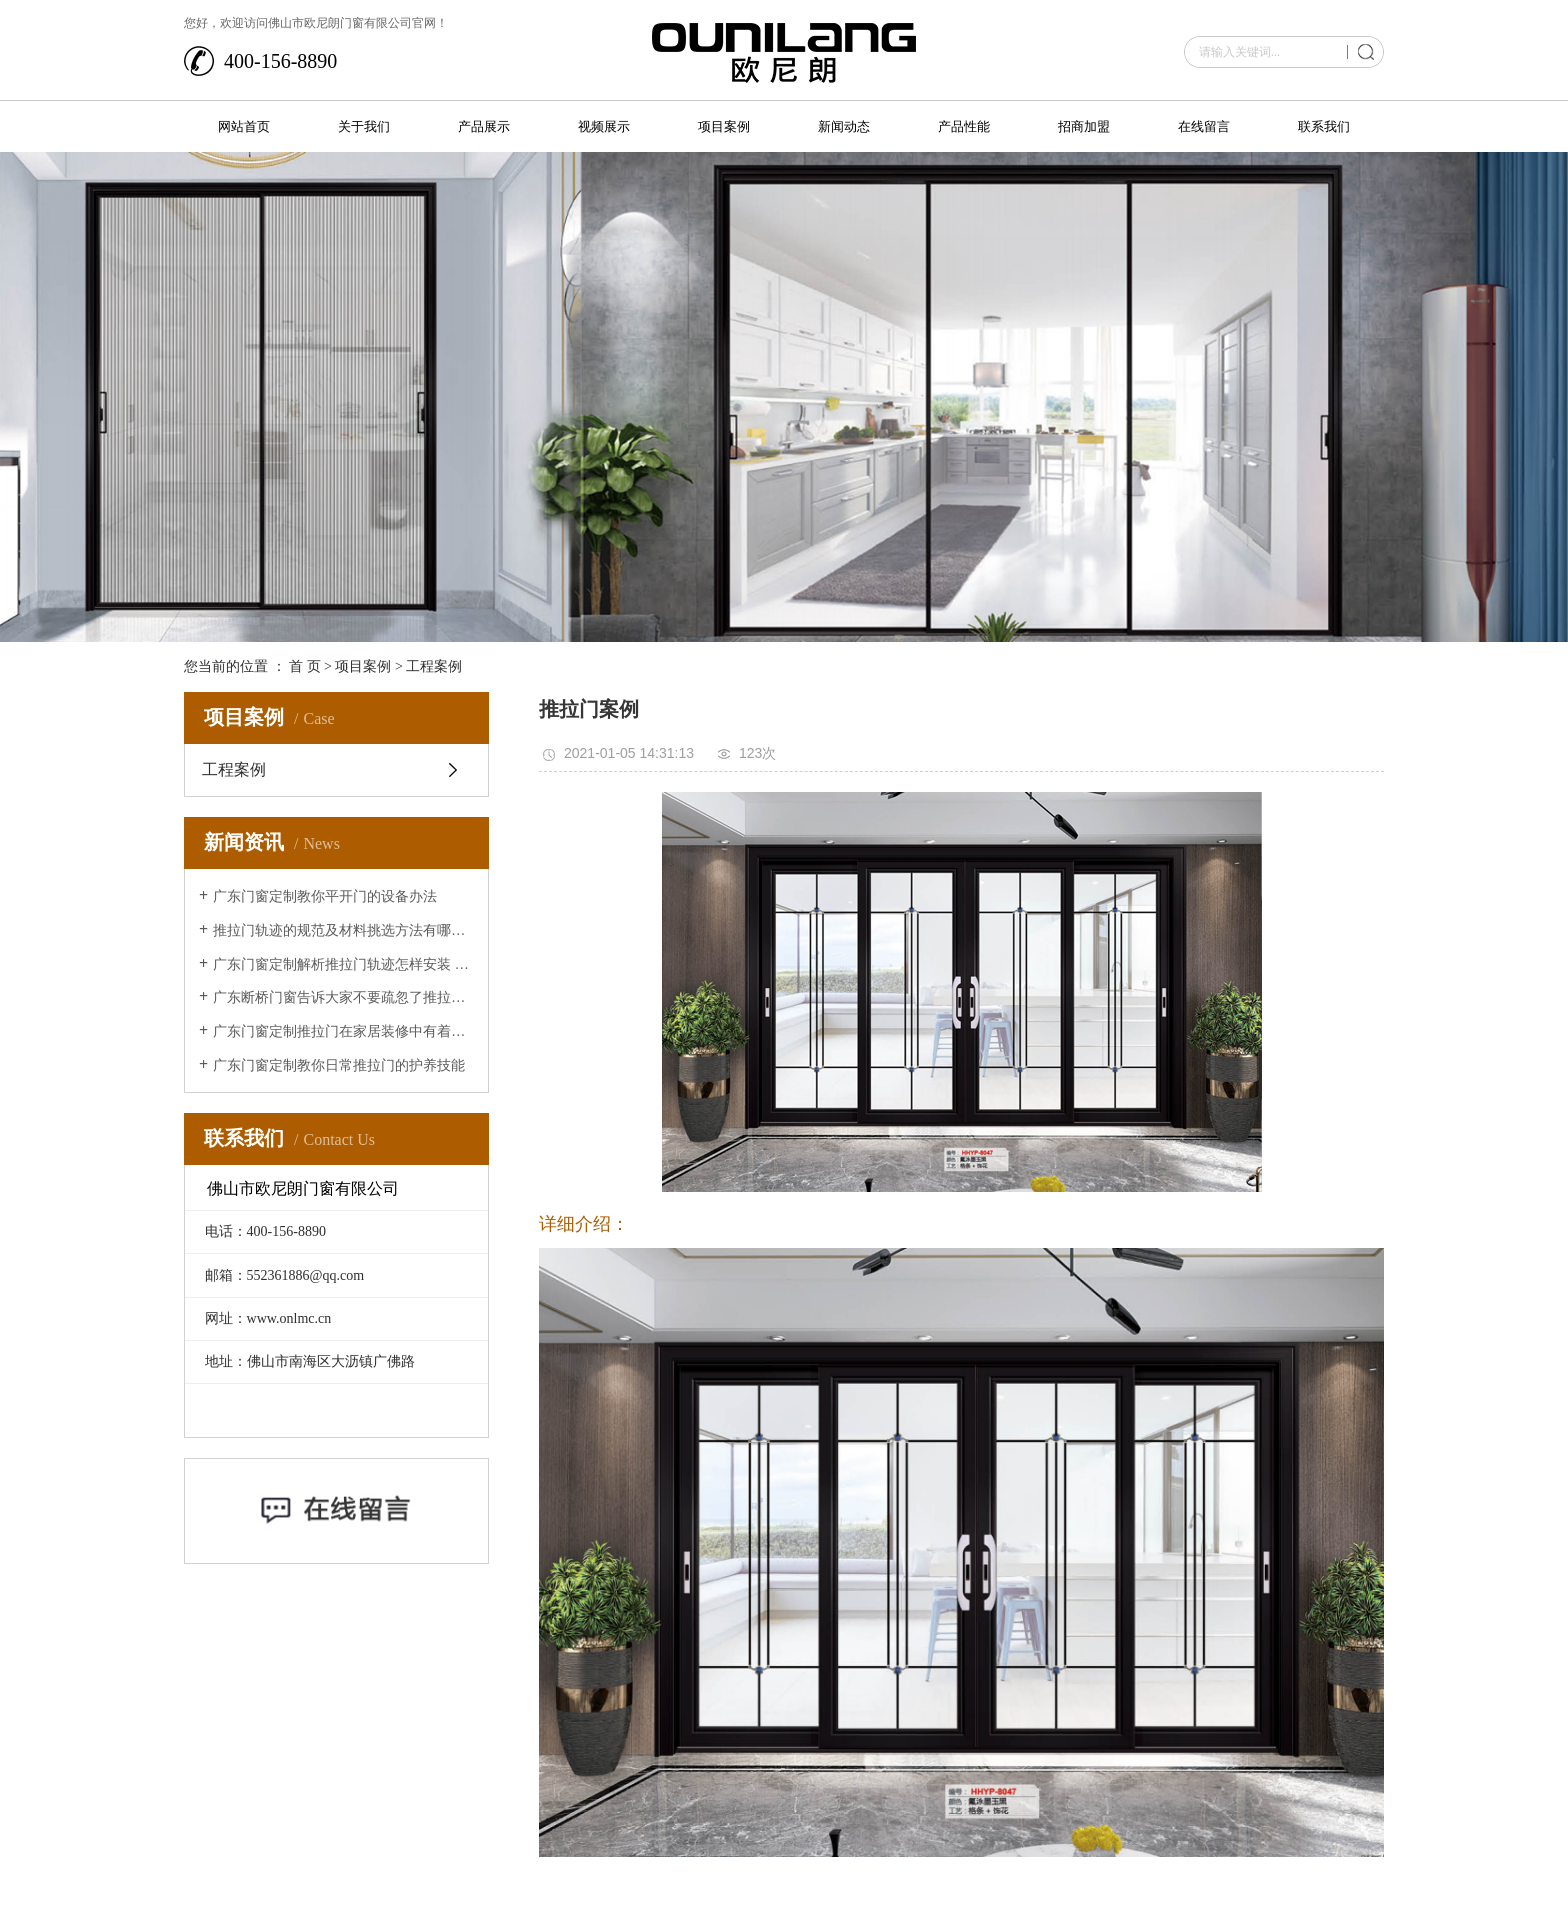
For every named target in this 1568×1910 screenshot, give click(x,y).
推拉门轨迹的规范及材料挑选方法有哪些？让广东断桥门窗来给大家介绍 (343, 930)
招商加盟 (1084, 126)
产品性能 (964, 126)
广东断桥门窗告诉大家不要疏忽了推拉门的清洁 (343, 997)
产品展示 (484, 126)
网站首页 (244, 126)
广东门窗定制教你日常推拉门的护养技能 (339, 1065)
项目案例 (724, 126)
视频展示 (604, 126)
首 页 (305, 666)
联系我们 (1324, 126)
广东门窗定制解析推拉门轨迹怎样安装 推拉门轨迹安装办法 (343, 964)
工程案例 (434, 666)
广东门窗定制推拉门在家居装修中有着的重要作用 (343, 1031)
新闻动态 (844, 126)
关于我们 (364, 126)
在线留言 (1204, 126)
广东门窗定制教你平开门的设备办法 (325, 896)
